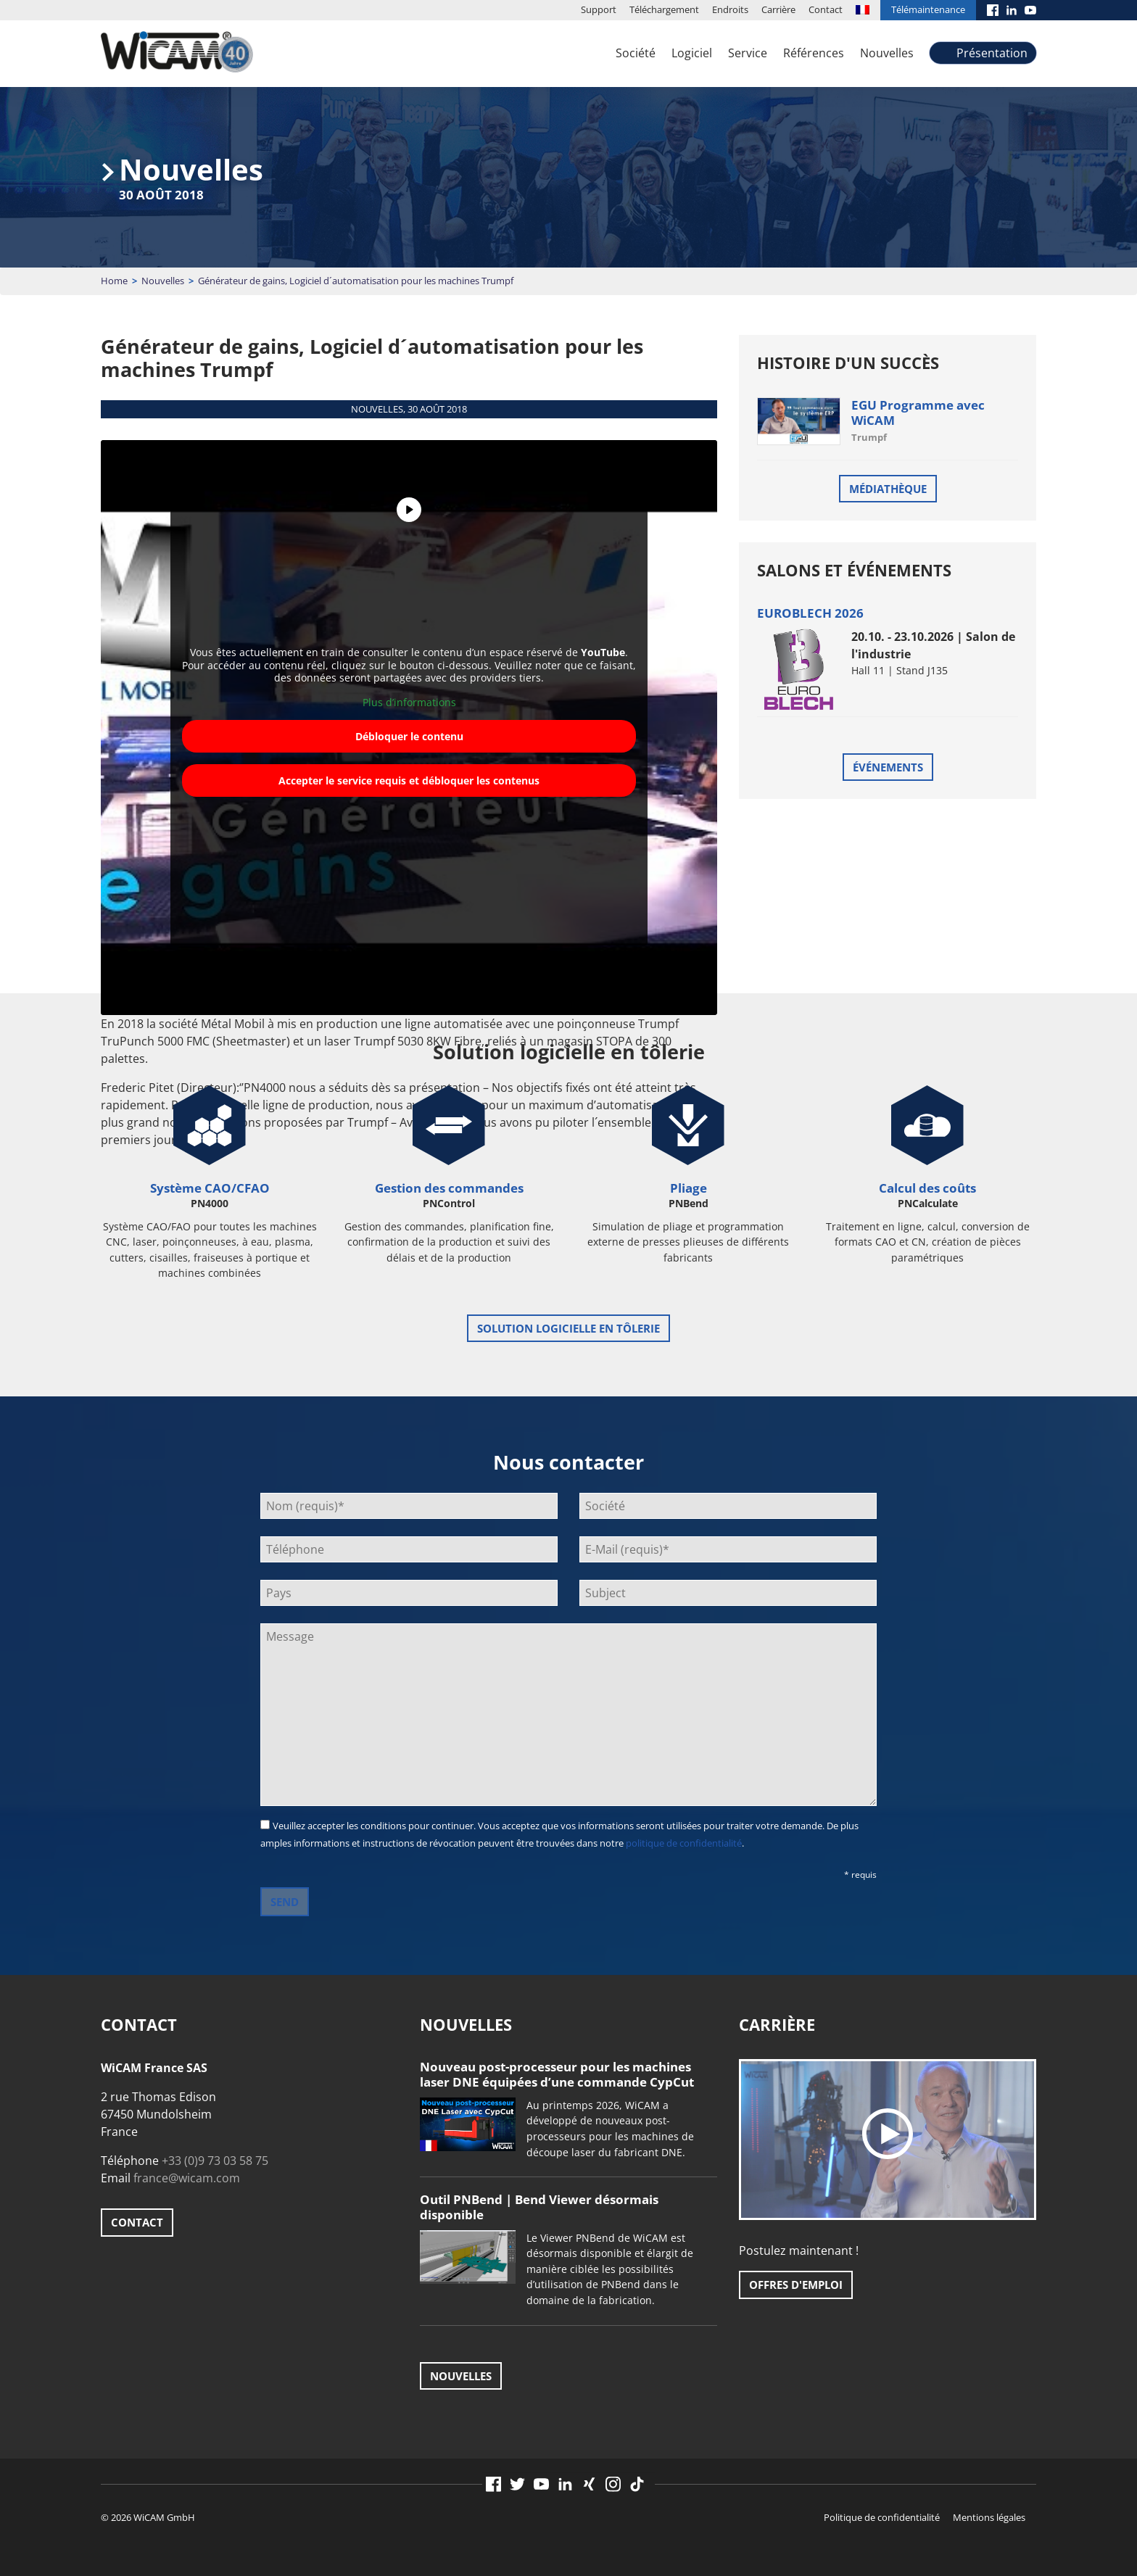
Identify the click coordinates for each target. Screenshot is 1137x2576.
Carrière (778, 9)
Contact (826, 9)
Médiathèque (888, 488)
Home (114, 280)
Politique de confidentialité (882, 2517)
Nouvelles (887, 53)
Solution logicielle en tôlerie (568, 1328)
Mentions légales (989, 2517)
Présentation (992, 53)
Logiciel (691, 53)
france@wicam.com (186, 2178)
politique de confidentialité (684, 1843)
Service (747, 53)
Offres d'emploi (796, 2284)
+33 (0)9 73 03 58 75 (215, 2161)
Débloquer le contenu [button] (409, 736)
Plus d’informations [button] (409, 702)
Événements (888, 767)
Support (598, 9)
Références (813, 53)
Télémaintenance (928, 9)
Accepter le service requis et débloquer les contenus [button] (408, 780)
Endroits (730, 9)
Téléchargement (664, 9)
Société (636, 53)
